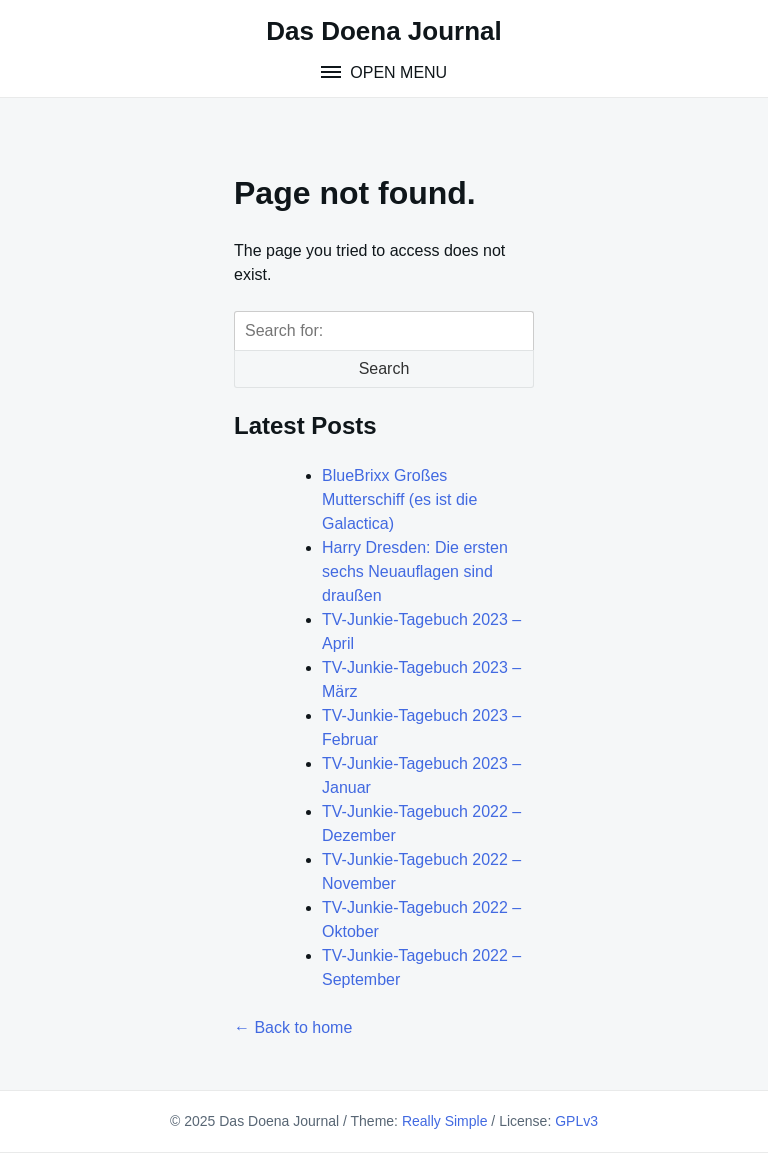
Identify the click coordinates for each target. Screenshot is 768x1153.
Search (384, 368)
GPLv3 (576, 1121)
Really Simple (445, 1121)
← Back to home (293, 1027)
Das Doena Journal (384, 31)
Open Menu (396, 72)
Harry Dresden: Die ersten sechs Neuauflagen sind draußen (415, 571)
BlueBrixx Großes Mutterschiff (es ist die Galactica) (399, 499)
